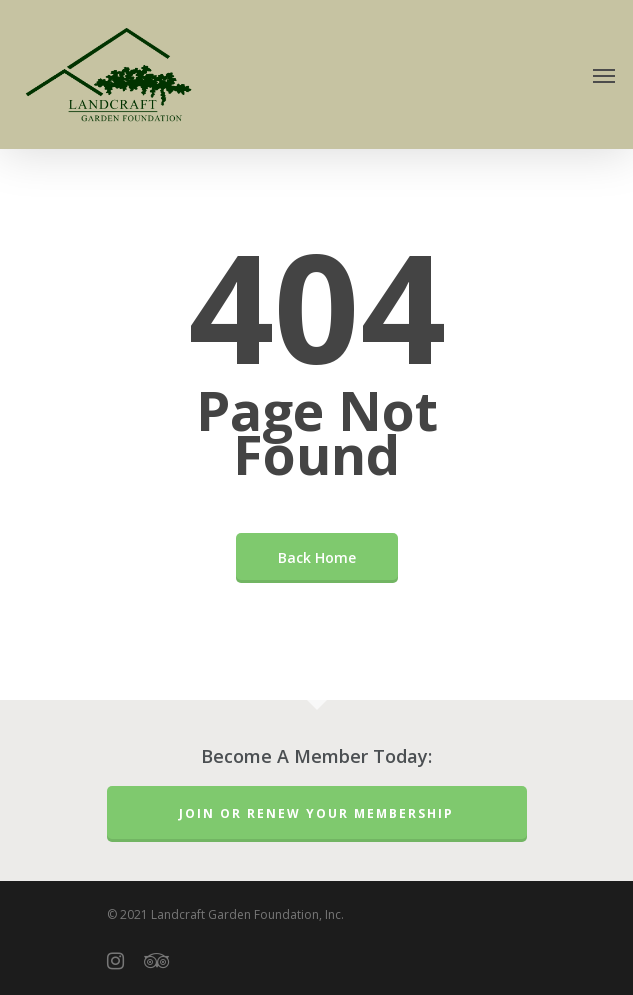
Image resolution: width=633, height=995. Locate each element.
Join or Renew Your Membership (316, 813)
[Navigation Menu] (604, 75)
